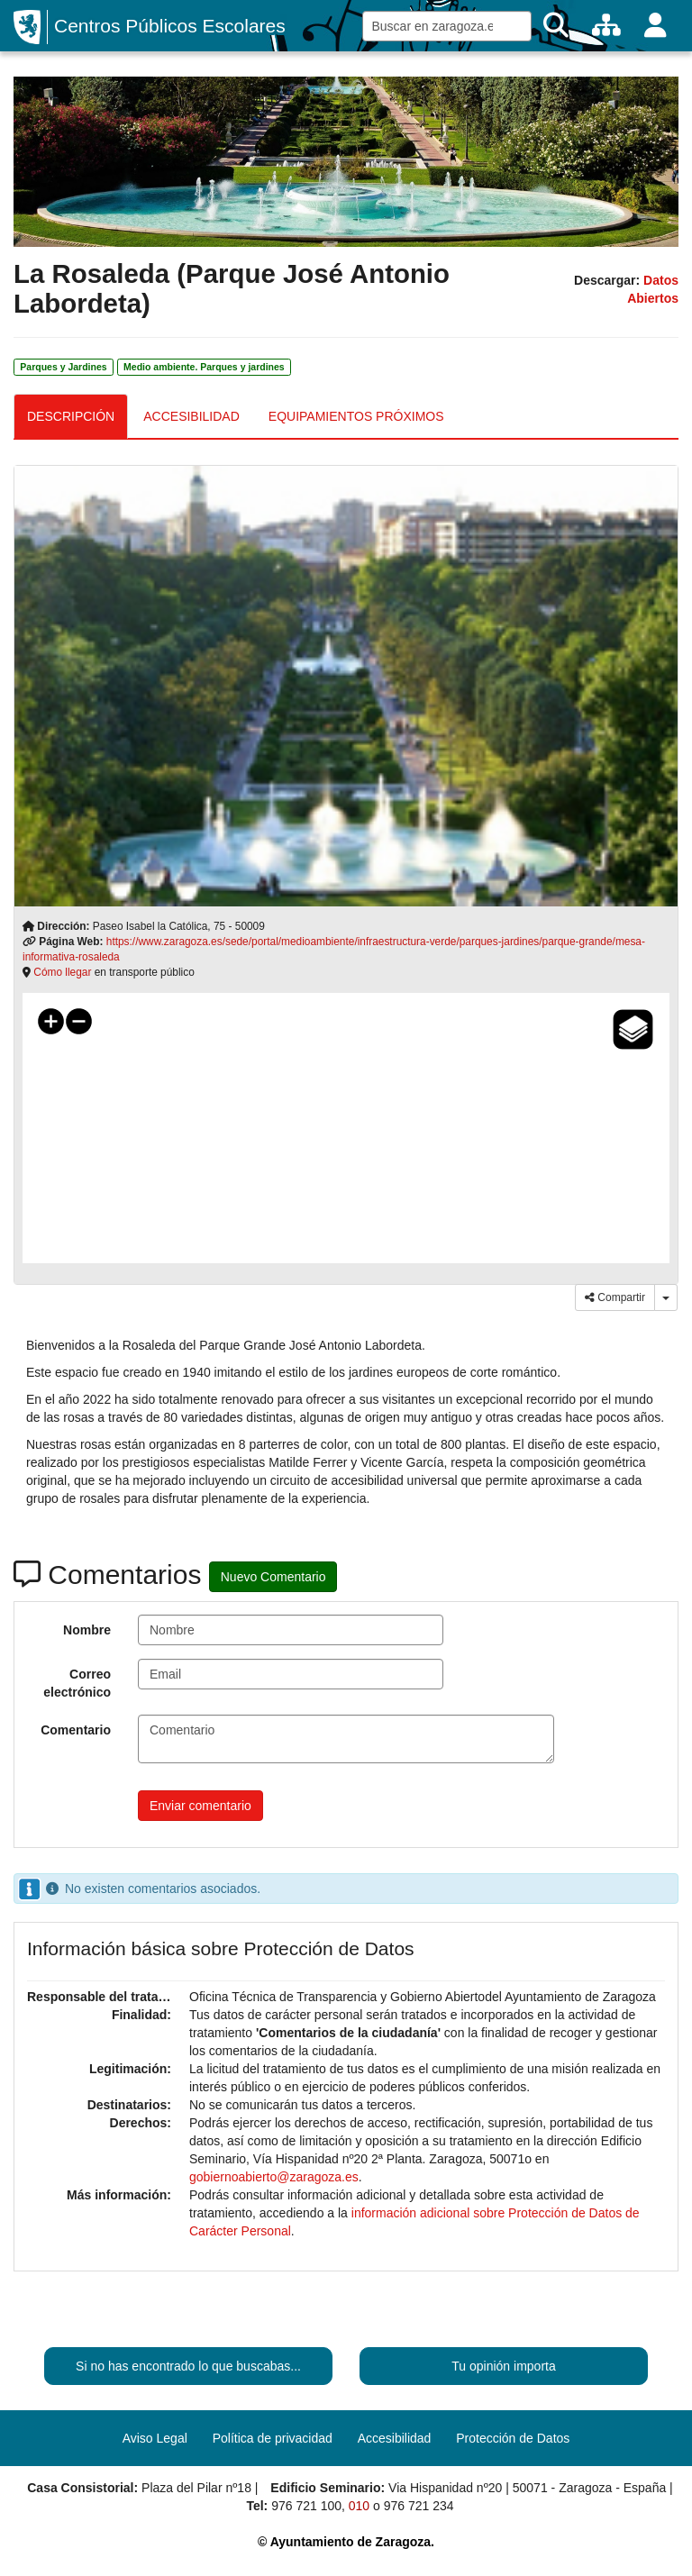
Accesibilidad (395, 2438)
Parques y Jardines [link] (63, 366)
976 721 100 (306, 2506)
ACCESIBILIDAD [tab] (191, 416)
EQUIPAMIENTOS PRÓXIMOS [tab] (356, 416)
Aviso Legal (155, 2438)
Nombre (87, 1630)
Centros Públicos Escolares (170, 25)
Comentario (76, 1730)
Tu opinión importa (503, 2366)
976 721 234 (419, 2506)
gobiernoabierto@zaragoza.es (274, 2177)
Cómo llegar (62, 972)
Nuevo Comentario (273, 1577)
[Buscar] (556, 25)
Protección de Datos (512, 2438)
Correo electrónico (77, 1683)
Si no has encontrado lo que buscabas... (188, 2366)
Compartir (615, 1297)
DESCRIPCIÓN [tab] (70, 416)
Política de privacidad (272, 2438)
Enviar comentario (200, 1805)
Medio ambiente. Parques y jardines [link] (204, 366)
